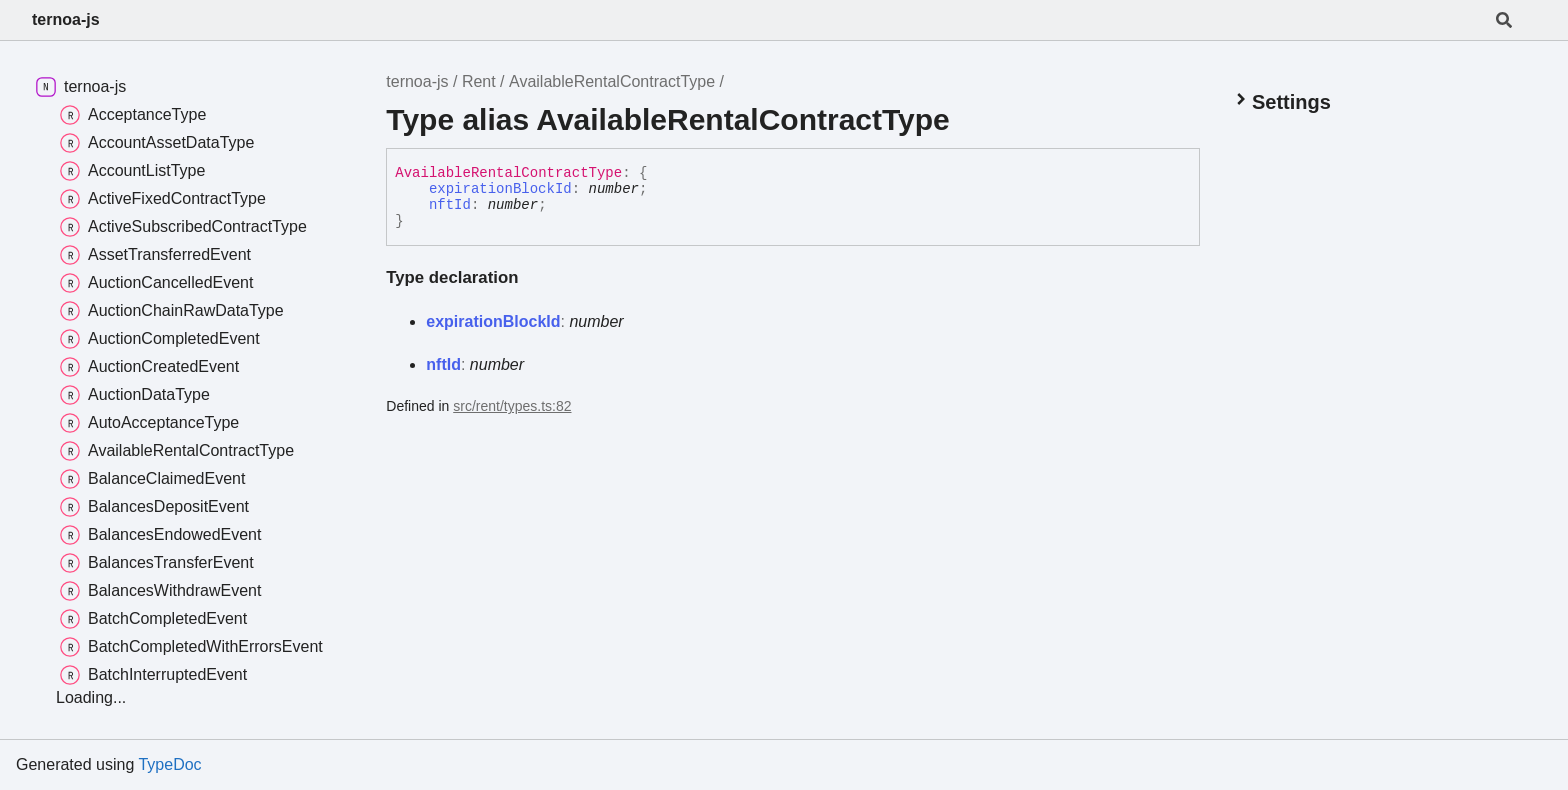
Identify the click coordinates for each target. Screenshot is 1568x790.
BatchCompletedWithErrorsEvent (191, 647)
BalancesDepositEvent (154, 507)
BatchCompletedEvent (153, 619)
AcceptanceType (133, 115)
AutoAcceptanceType (149, 423)
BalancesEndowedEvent (160, 535)
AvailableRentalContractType (612, 81)
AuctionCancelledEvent (156, 283)
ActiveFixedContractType (163, 199)
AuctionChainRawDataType (172, 311)
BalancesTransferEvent (157, 563)
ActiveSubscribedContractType (183, 227)
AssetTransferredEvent (155, 255)
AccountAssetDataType (157, 143)
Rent (479, 81)
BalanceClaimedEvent (152, 479)
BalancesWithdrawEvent (160, 591)
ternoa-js (66, 19)
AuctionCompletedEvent (160, 339)
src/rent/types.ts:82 (512, 406)
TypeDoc (169, 764)
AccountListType (132, 171)
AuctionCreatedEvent (149, 367)
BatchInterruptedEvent (153, 675)
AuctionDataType (135, 395)
